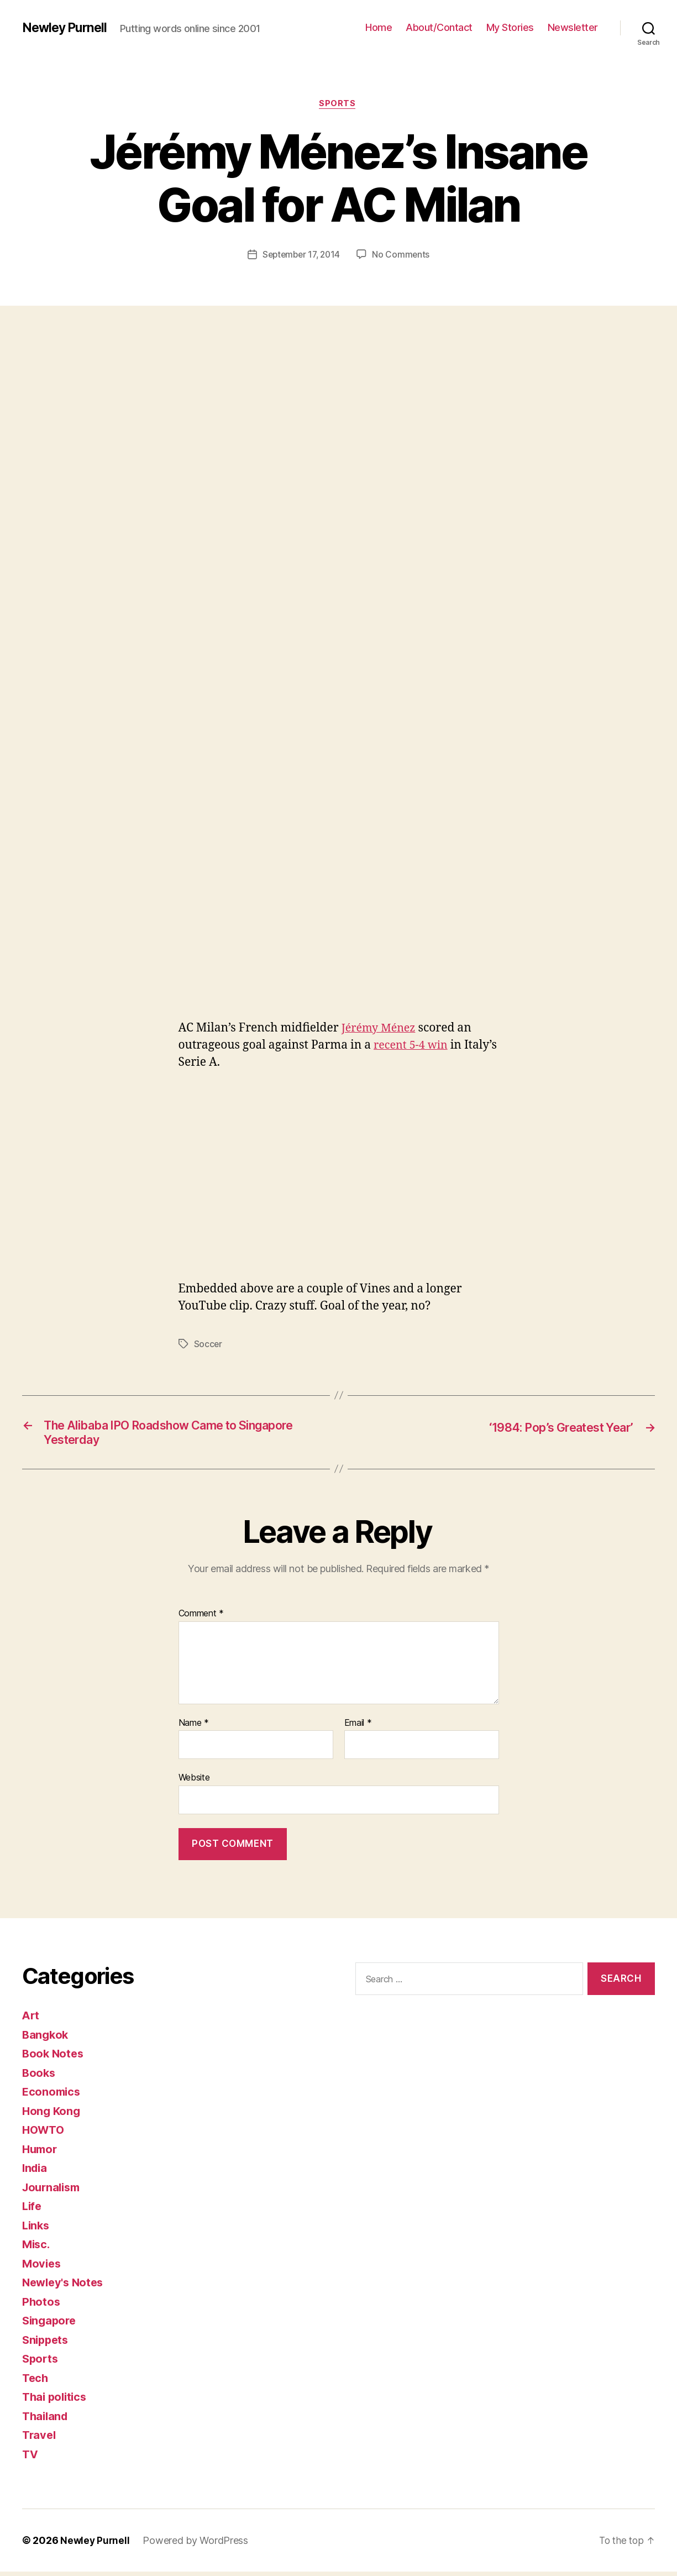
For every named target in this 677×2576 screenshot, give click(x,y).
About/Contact (439, 27)
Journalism (53, 2191)
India (35, 2172)
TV (30, 2458)
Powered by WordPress (197, 2545)
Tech (36, 2382)
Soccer (208, 1345)
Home (378, 27)
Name (194, 1727)
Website (194, 1781)
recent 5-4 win (413, 1046)
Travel (39, 2439)
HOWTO (44, 2134)
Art (31, 2020)
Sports (338, 104)
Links (36, 2230)
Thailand (46, 2420)
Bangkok (46, 2039)
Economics (52, 2096)
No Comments (403, 255)
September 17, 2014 (301, 255)
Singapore (50, 2325)
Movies (42, 2268)
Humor (41, 2153)
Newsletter (573, 27)
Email (358, 1727)
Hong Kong (52, 2115)
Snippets (46, 2344)
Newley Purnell (66, 27)
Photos (41, 2306)
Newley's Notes (65, 2287)
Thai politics (56, 2401)
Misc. (37, 2248)
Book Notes (54, 2058)
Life (32, 2210)
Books (39, 2077)
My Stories (510, 27)
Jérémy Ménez (381, 1029)
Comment (201, 1618)
